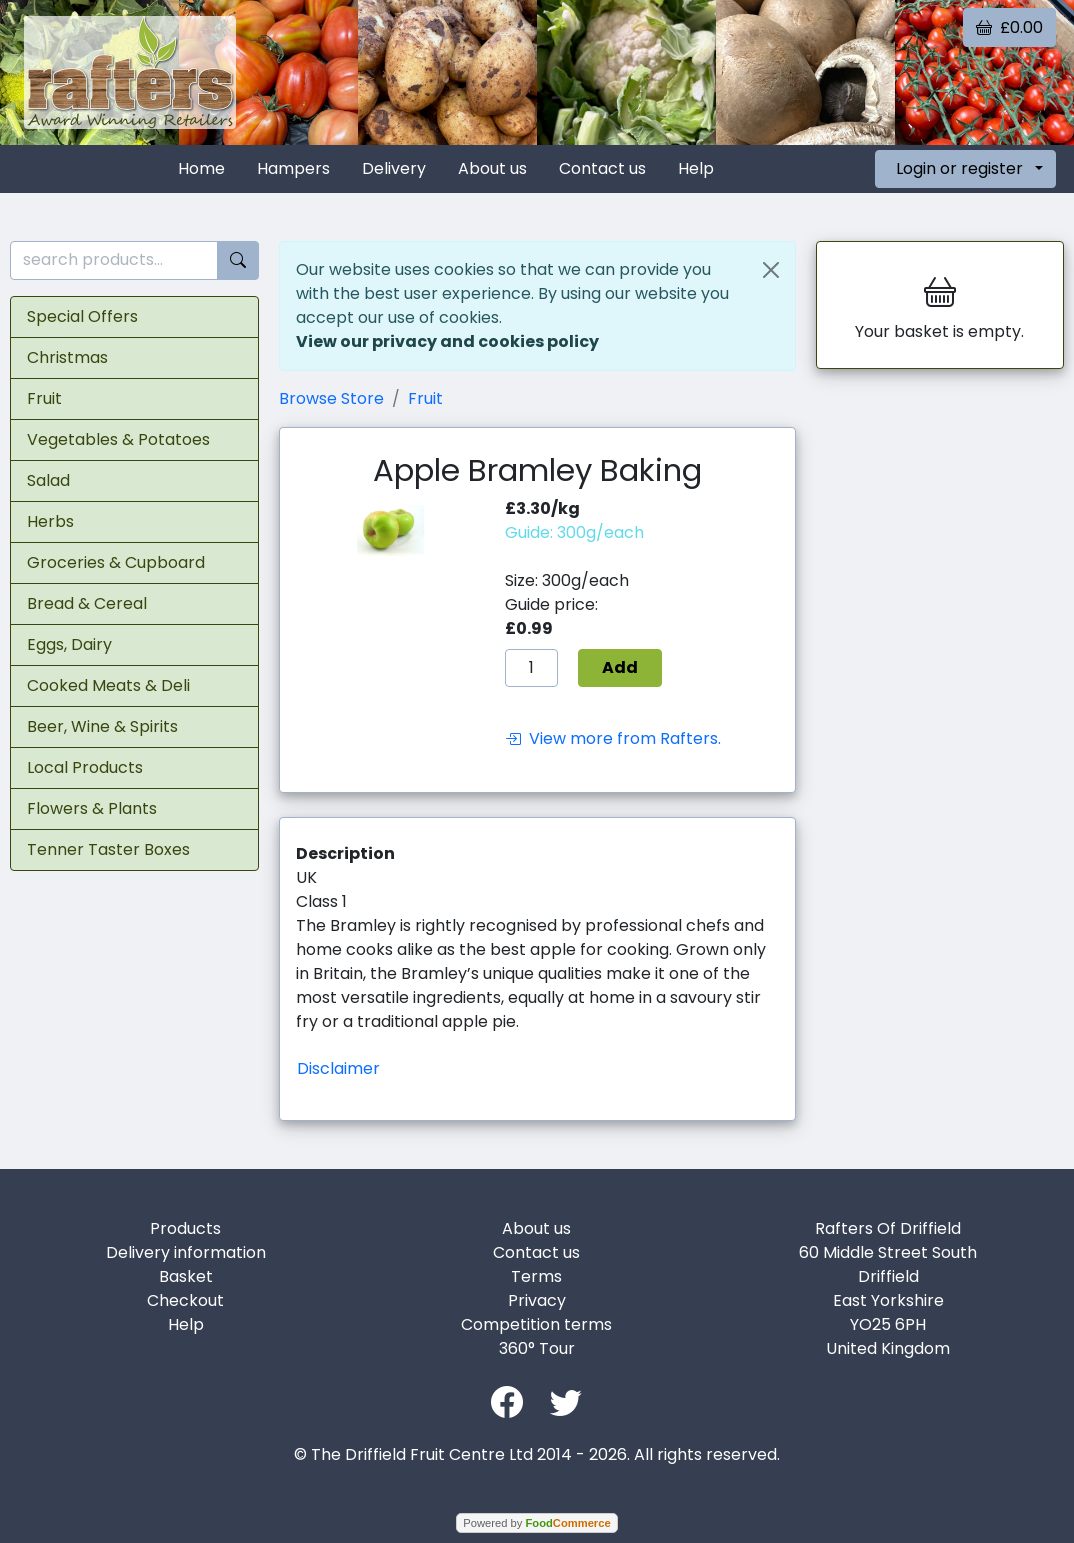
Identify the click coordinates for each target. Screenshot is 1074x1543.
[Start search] (238, 260)
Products (185, 1228)
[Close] (771, 270)
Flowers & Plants (92, 808)
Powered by (536, 1523)
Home (201, 168)
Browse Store (331, 398)
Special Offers (82, 316)
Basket (186, 1276)
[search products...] (114, 260)
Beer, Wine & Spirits (102, 726)
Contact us (602, 168)
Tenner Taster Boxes (108, 849)
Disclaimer (338, 1068)
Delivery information (186, 1252)
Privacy (537, 1300)
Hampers (293, 168)
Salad (48, 480)
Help (696, 168)
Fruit (44, 398)
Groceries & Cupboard (116, 562)
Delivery (394, 168)
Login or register (959, 168)
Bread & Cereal (87, 603)
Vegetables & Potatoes (118, 439)
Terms (536, 1276)
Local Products (85, 767)
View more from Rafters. (613, 738)
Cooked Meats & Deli (108, 685)
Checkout (185, 1300)
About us (492, 168)
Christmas (67, 357)
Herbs (50, 521)
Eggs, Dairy (69, 644)
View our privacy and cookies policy (447, 341)
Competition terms (536, 1324)
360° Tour (537, 1348)
